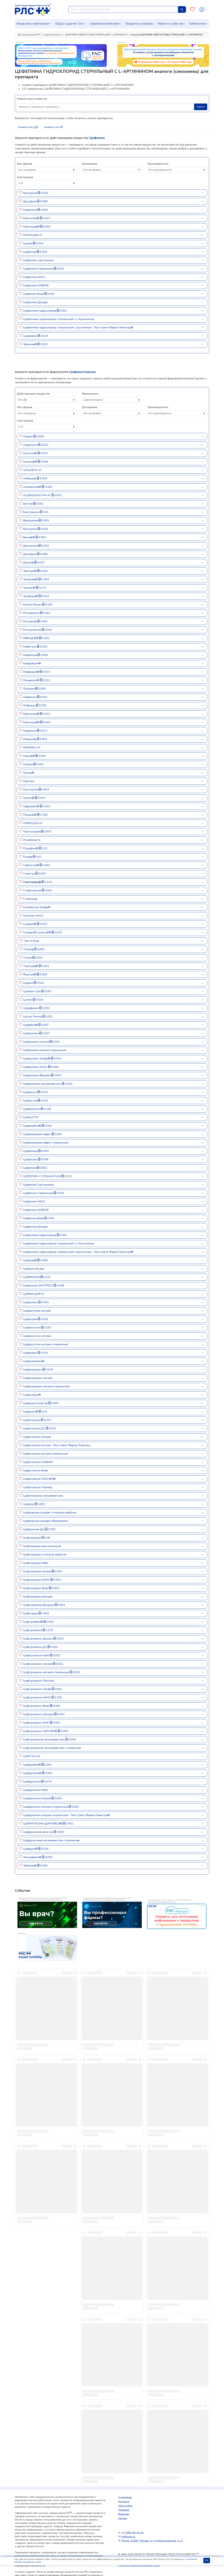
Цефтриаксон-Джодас (38, 1714)
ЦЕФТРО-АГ (31, 1756)
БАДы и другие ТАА (69, 24)
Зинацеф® (30, 579)
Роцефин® (30, 848)
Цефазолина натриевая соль (42, 1084)
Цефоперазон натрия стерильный (46, 1386)
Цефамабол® (32, 1126)
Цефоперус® (32, 1395)
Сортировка (25, 177)
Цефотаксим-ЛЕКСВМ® (39, 1479)
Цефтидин (30, 1613)
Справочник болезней (104, 24)
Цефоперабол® (33, 1361)
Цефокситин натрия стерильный (45, 1344)
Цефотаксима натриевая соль (43, 1496)
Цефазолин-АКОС (35, 1067)
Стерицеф (30, 899)
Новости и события (170, 24)
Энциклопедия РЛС (29, 34)
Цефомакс (30, 336)
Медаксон (29, 731)
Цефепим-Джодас (35, 302)
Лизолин (29, 689)
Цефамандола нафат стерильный (45, 1143)
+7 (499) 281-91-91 (132, 2532)
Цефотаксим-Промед (37, 1487)
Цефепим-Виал (33, 294)
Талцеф (28, 949)
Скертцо (29, 874)
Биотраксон (31, 512)
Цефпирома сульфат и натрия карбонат (50, 1512)
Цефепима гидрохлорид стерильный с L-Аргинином (58, 319)
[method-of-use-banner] (61, 55)
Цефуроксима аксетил (38, 1832)
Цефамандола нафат (37, 1134)
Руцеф (27, 857)
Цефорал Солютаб (35, 1403)
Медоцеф (29, 739)
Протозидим (31, 832)
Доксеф (28, 562)
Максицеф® (31, 227)
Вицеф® (29, 537)
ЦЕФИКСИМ (31, 1277)
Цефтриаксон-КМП (36, 1723)
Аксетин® (30, 453)
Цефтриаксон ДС (35, 1647)
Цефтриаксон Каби (36, 1655)
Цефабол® (30, 1025)
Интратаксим (32, 630)
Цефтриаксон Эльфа (37, 1689)
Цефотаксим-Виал (35, 1470)
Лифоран (29, 705)
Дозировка (89, 164)
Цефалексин (31, 1109)
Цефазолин (31, 1033)
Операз (28, 764)
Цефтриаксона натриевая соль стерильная (52, 1748)
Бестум (28, 504)
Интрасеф (30, 621)
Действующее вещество (33, 394)
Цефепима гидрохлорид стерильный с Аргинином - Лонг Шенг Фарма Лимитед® (78, 327)
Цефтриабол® (33, 1622)
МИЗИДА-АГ (32, 747)
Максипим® (31, 218)
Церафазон (31, 1008)
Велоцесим (30, 520)
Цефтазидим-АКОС (36, 1580)
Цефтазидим (32, 1538)
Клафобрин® (32, 663)
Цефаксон (30, 1092)
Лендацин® (31, 680)
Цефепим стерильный (38, 269)
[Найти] (182, 9)
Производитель (158, 164)
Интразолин (31, 613)
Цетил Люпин (32, 1016)
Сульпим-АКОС (33, 916)
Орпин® (28, 798)
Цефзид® (30, 1260)
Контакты (123, 2501)
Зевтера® (30, 571)
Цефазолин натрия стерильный (44, 1050)
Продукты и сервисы (139, 24)
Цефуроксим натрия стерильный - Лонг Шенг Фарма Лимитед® (66, 1815)
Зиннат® (29, 588)
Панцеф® (30, 815)
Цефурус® (30, 1849)
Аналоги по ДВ (28, 127)
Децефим (30, 201)
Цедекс (28, 983)
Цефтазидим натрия (37, 1571)
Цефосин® (30, 1412)
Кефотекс (29, 647)
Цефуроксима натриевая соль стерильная (51, 1840)
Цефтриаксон (32, 1630)
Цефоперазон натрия (37, 1378)
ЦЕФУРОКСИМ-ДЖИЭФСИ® (42, 1824)
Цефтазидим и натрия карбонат (45, 1554)
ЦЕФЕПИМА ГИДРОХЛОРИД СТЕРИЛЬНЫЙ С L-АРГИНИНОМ (96, 34)
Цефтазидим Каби (35, 1563)
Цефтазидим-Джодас (38, 1597)
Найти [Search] (200, 107)
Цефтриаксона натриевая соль (44, 1739)
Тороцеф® (30, 966)
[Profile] (203, 9)
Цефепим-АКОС (34, 277)
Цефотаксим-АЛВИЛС (38, 1462)
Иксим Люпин (32, 605)
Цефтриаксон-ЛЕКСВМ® (40, 1731)
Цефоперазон (32, 1370)
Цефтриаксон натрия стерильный (46, 1672)
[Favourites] (192, 9)
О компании (125, 2497)
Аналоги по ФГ (54, 127)
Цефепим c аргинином (38, 260)
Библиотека (197, 24)
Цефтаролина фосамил (38, 1605)
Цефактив (30, 1101)
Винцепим (30, 193)
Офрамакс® (31, 806)
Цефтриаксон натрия (37, 1664)
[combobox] (123, 9)
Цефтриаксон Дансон (38, 1639)
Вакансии (123, 2514)
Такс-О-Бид (31, 941)
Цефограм (30, 1319)
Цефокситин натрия (37, 1336)
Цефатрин (30, 1159)
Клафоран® (31, 672)
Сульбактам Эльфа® (36, 907)
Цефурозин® (32, 1773)
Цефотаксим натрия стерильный (45, 1454)
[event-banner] (176, 1916)
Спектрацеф (32, 882)
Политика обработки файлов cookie (139, 2565)
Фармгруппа (90, 394)
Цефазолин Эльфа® (36, 1058)
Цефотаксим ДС (34, 1428)
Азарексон (30, 445)
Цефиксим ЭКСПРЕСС (38, 1285)
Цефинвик (30, 1302)
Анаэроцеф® (32, 487)
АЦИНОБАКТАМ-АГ (37, 495)
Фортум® (29, 974)
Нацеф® (29, 756)
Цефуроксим (32, 1781)
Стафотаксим (32, 890)
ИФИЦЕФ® (30, 638)
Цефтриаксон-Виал (36, 1706)
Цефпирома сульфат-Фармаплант (45, 1521)
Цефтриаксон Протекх (38, 1681)
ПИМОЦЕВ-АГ (33, 235)
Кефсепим (30, 210)
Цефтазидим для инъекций (42, 1546)
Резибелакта (31, 840)
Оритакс (28, 781)
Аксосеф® (30, 462)
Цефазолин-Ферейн (36, 1075)
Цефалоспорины (53, 34)
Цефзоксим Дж (33, 1269)
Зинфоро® (30, 596)
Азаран (28, 436)
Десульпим (30, 546)
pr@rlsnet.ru (128, 2536)
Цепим (27, 243)
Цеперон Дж (32, 991)
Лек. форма (24, 164)
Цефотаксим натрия (37, 1437)
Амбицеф (29, 478)
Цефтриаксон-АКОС (37, 1697)
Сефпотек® (31, 865)
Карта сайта (125, 2505)
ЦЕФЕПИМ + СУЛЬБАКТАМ (42, 1176)
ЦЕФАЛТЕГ (31, 1117)
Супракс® (29, 924)
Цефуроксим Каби (35, 1790)
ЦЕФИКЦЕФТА (33, 1294)
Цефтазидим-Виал (35, 1588)
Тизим (27, 958)
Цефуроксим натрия (37, 1798)
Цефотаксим (31, 1420)
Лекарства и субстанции (32, 24)
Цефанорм (30, 1151)
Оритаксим (30, 789)
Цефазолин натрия (36, 1042)
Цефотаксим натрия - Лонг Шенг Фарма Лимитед (56, 1445)
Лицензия (123, 2510)
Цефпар (28, 1504)
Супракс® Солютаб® (37, 932)
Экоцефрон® (32, 1857)
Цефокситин (32, 1328)
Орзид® (28, 773)
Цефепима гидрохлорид (39, 311)
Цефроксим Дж (34, 1529)
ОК (206, 2560)
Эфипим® (30, 344)
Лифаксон (30, 697)
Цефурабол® (32, 1765)
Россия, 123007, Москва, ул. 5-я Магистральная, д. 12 (152, 2540)
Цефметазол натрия (37, 1311)
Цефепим (29, 252)
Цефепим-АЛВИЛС (36, 285)
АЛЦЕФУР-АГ (32, 470)
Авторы (122, 2518)
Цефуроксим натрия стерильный (45, 1807)
